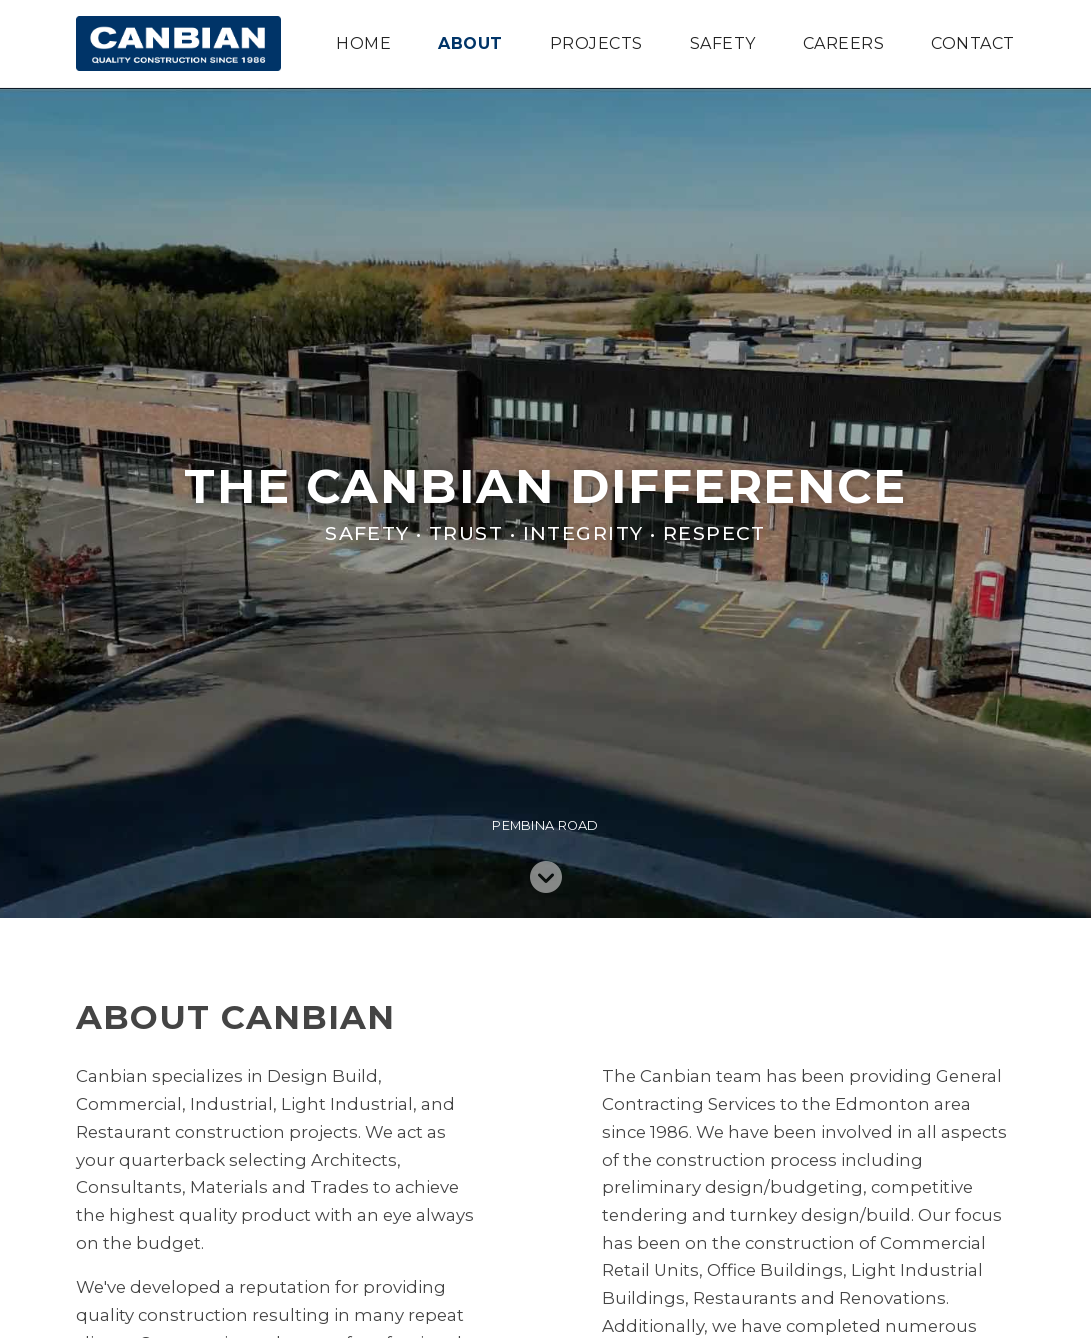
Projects (596, 44)
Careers (843, 44)
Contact (972, 44)
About (470, 44)
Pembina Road (545, 825)
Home (363, 44)
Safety (723, 44)
